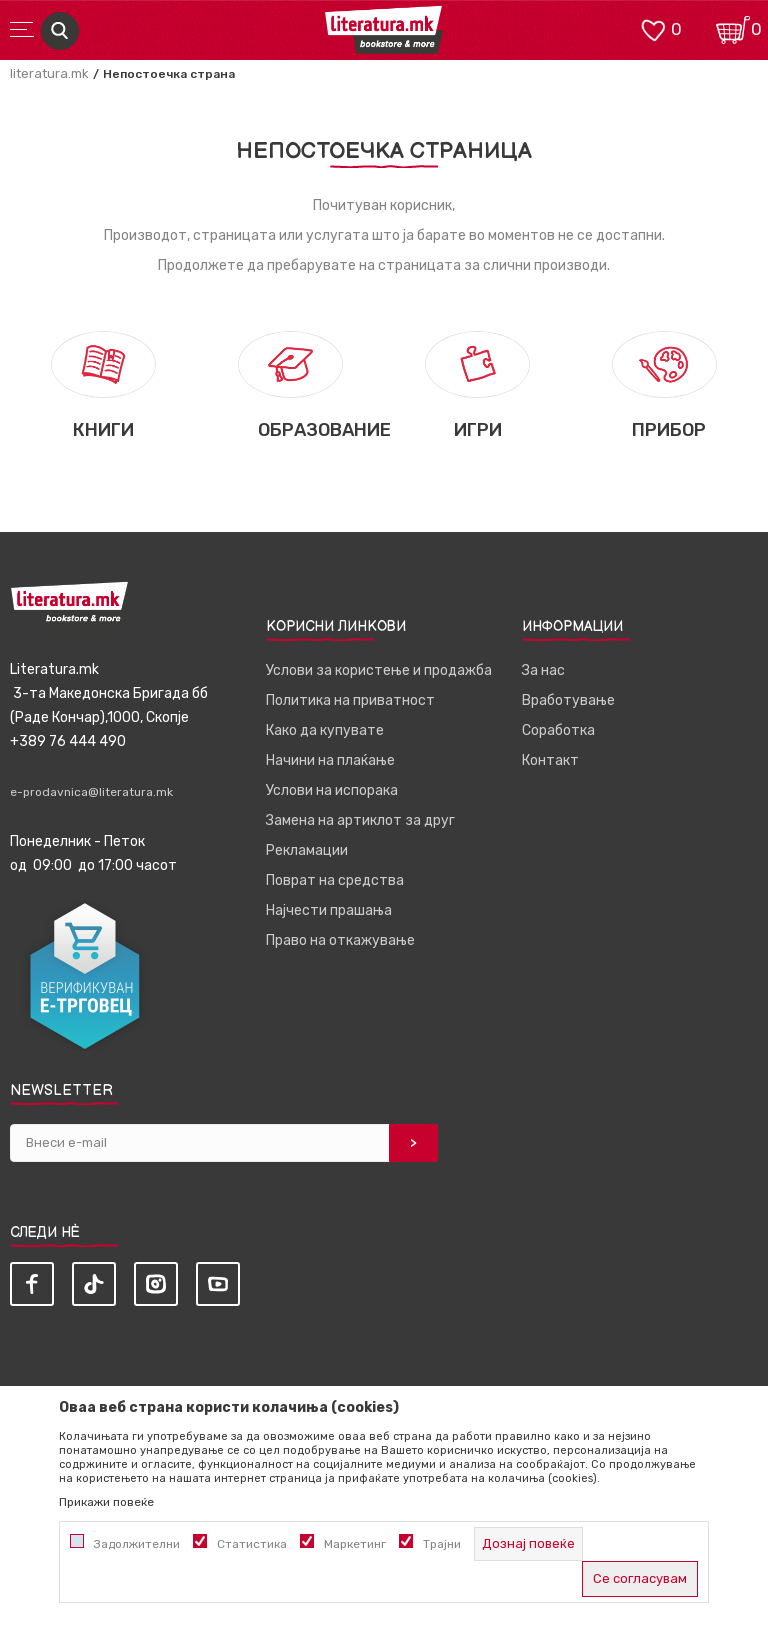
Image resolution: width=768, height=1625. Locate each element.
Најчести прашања (329, 910)
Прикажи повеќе (106, 1502)
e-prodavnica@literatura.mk (91, 792)
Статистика (252, 1544)
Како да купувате (325, 730)
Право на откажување (340, 940)
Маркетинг (355, 1544)
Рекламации (307, 850)
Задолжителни (137, 1544)
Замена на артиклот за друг (360, 820)
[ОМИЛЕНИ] (653, 28)
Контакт (550, 760)
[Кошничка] (733, 28)
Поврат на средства (335, 880)
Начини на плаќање (330, 760)
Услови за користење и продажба (379, 670)
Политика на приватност (350, 700)
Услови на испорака (332, 790)
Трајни (442, 1544)
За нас (543, 670)
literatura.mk (49, 73)
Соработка (558, 730)
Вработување (568, 700)
